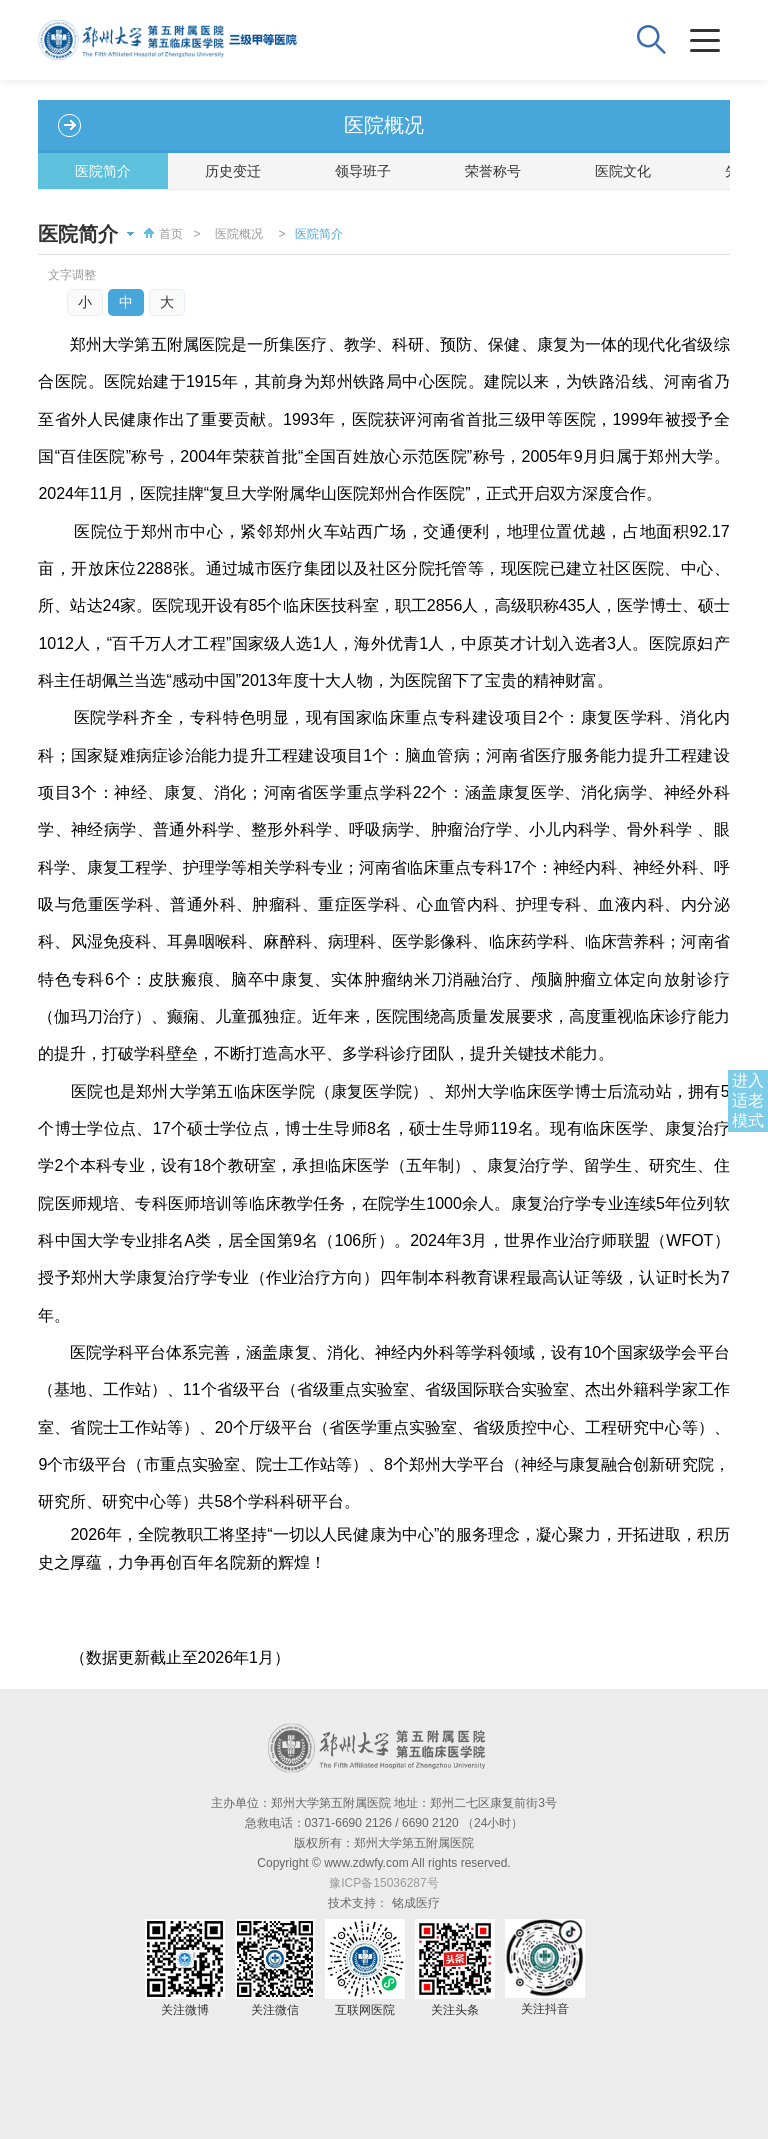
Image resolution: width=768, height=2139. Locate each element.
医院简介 (103, 171)
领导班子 (363, 171)
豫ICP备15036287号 (383, 1883)
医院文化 (623, 171)
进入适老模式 (748, 1100)
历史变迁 (233, 171)
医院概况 (239, 234)
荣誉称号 (493, 171)
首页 (161, 234)
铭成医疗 (416, 1903)
